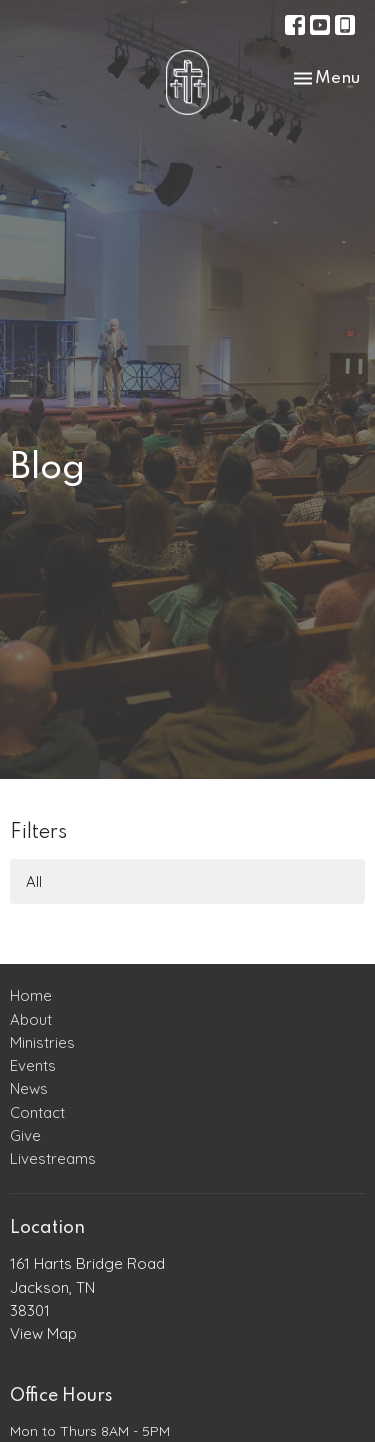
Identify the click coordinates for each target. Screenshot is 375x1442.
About (31, 1019)
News (29, 1088)
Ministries (42, 1042)
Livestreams (53, 1158)
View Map (43, 1333)
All (34, 881)
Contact (37, 1112)
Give (25, 1135)
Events (33, 1065)
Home (31, 995)
